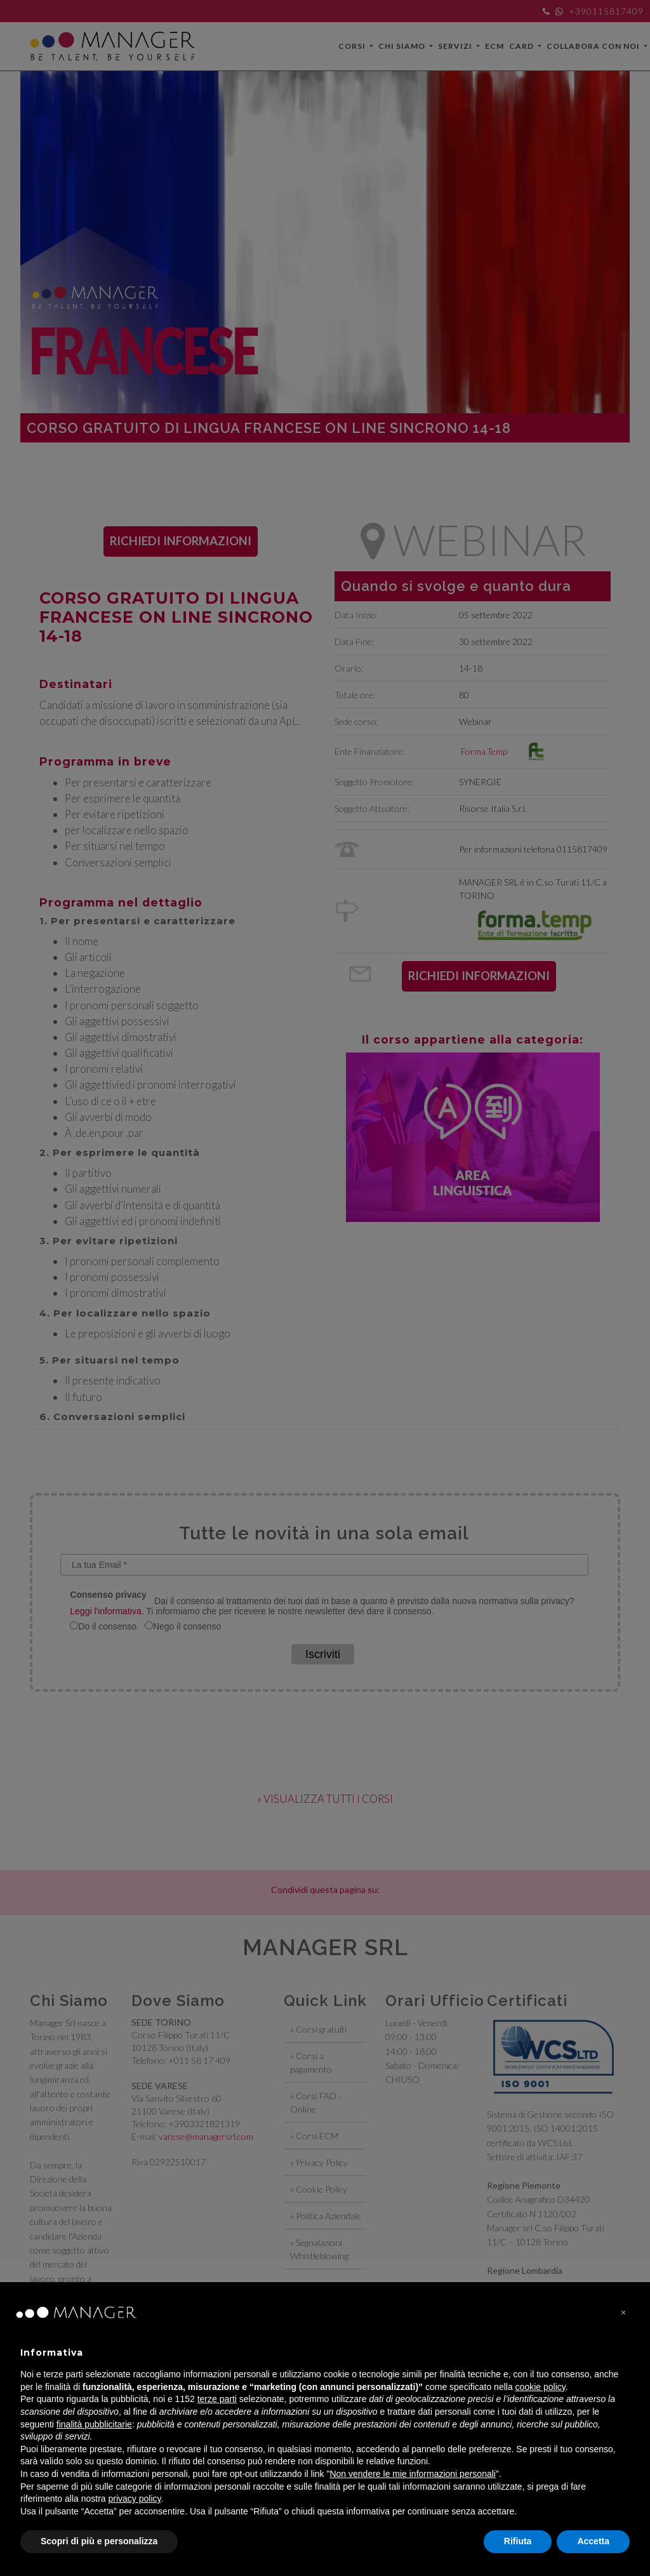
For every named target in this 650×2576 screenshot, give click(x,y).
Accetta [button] (593, 2541)
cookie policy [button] (540, 2387)
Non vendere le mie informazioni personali (412, 2474)
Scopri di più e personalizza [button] (99, 2541)
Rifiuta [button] (518, 2541)
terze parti (217, 2399)
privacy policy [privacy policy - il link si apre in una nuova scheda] (135, 2498)
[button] (623, 2312)
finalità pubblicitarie (94, 2424)
